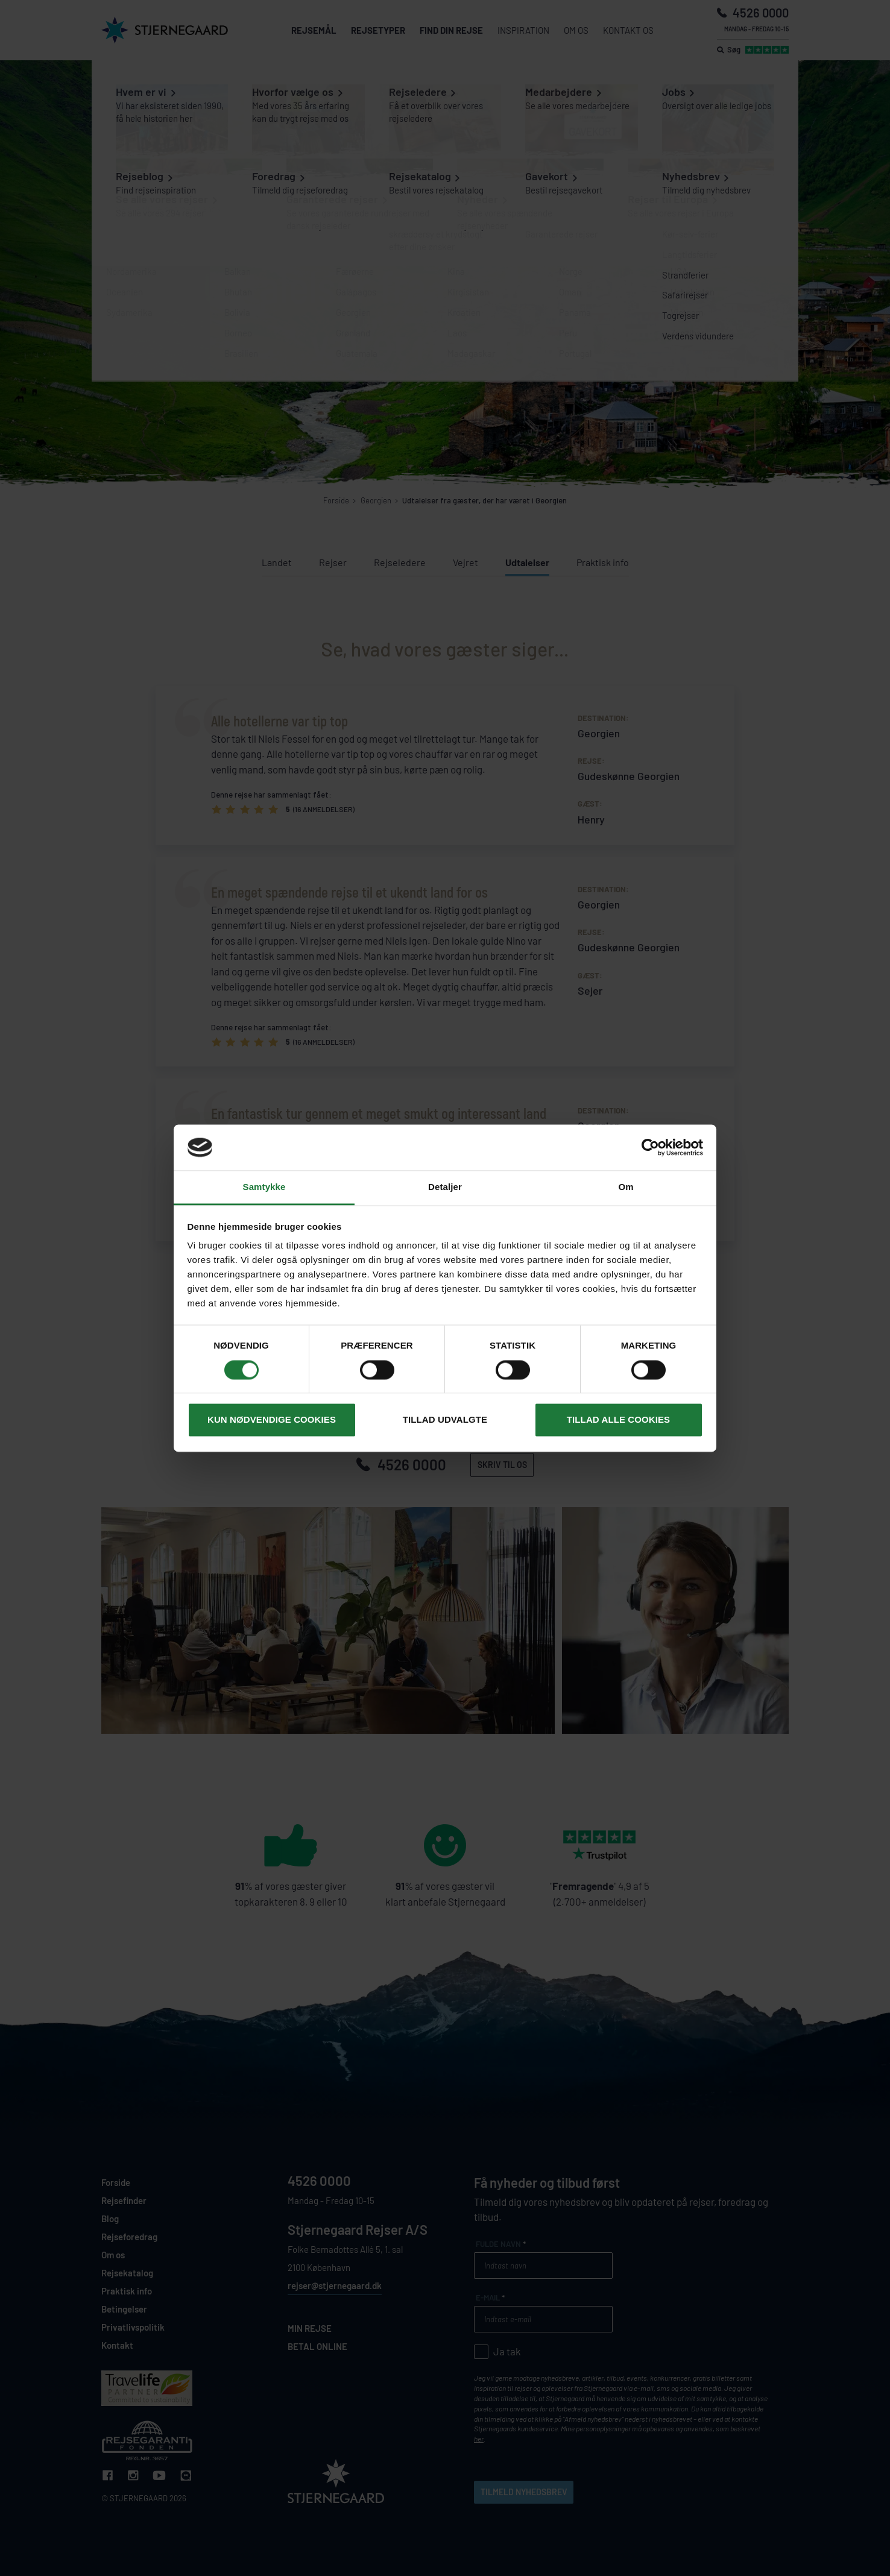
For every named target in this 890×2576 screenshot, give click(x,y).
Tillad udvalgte (445, 1420)
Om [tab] (625, 1187)
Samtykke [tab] (264, 1187)
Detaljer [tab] (445, 1187)
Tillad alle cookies (618, 1420)
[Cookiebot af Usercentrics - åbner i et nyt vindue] (650, 1147)
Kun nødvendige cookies (271, 1420)
